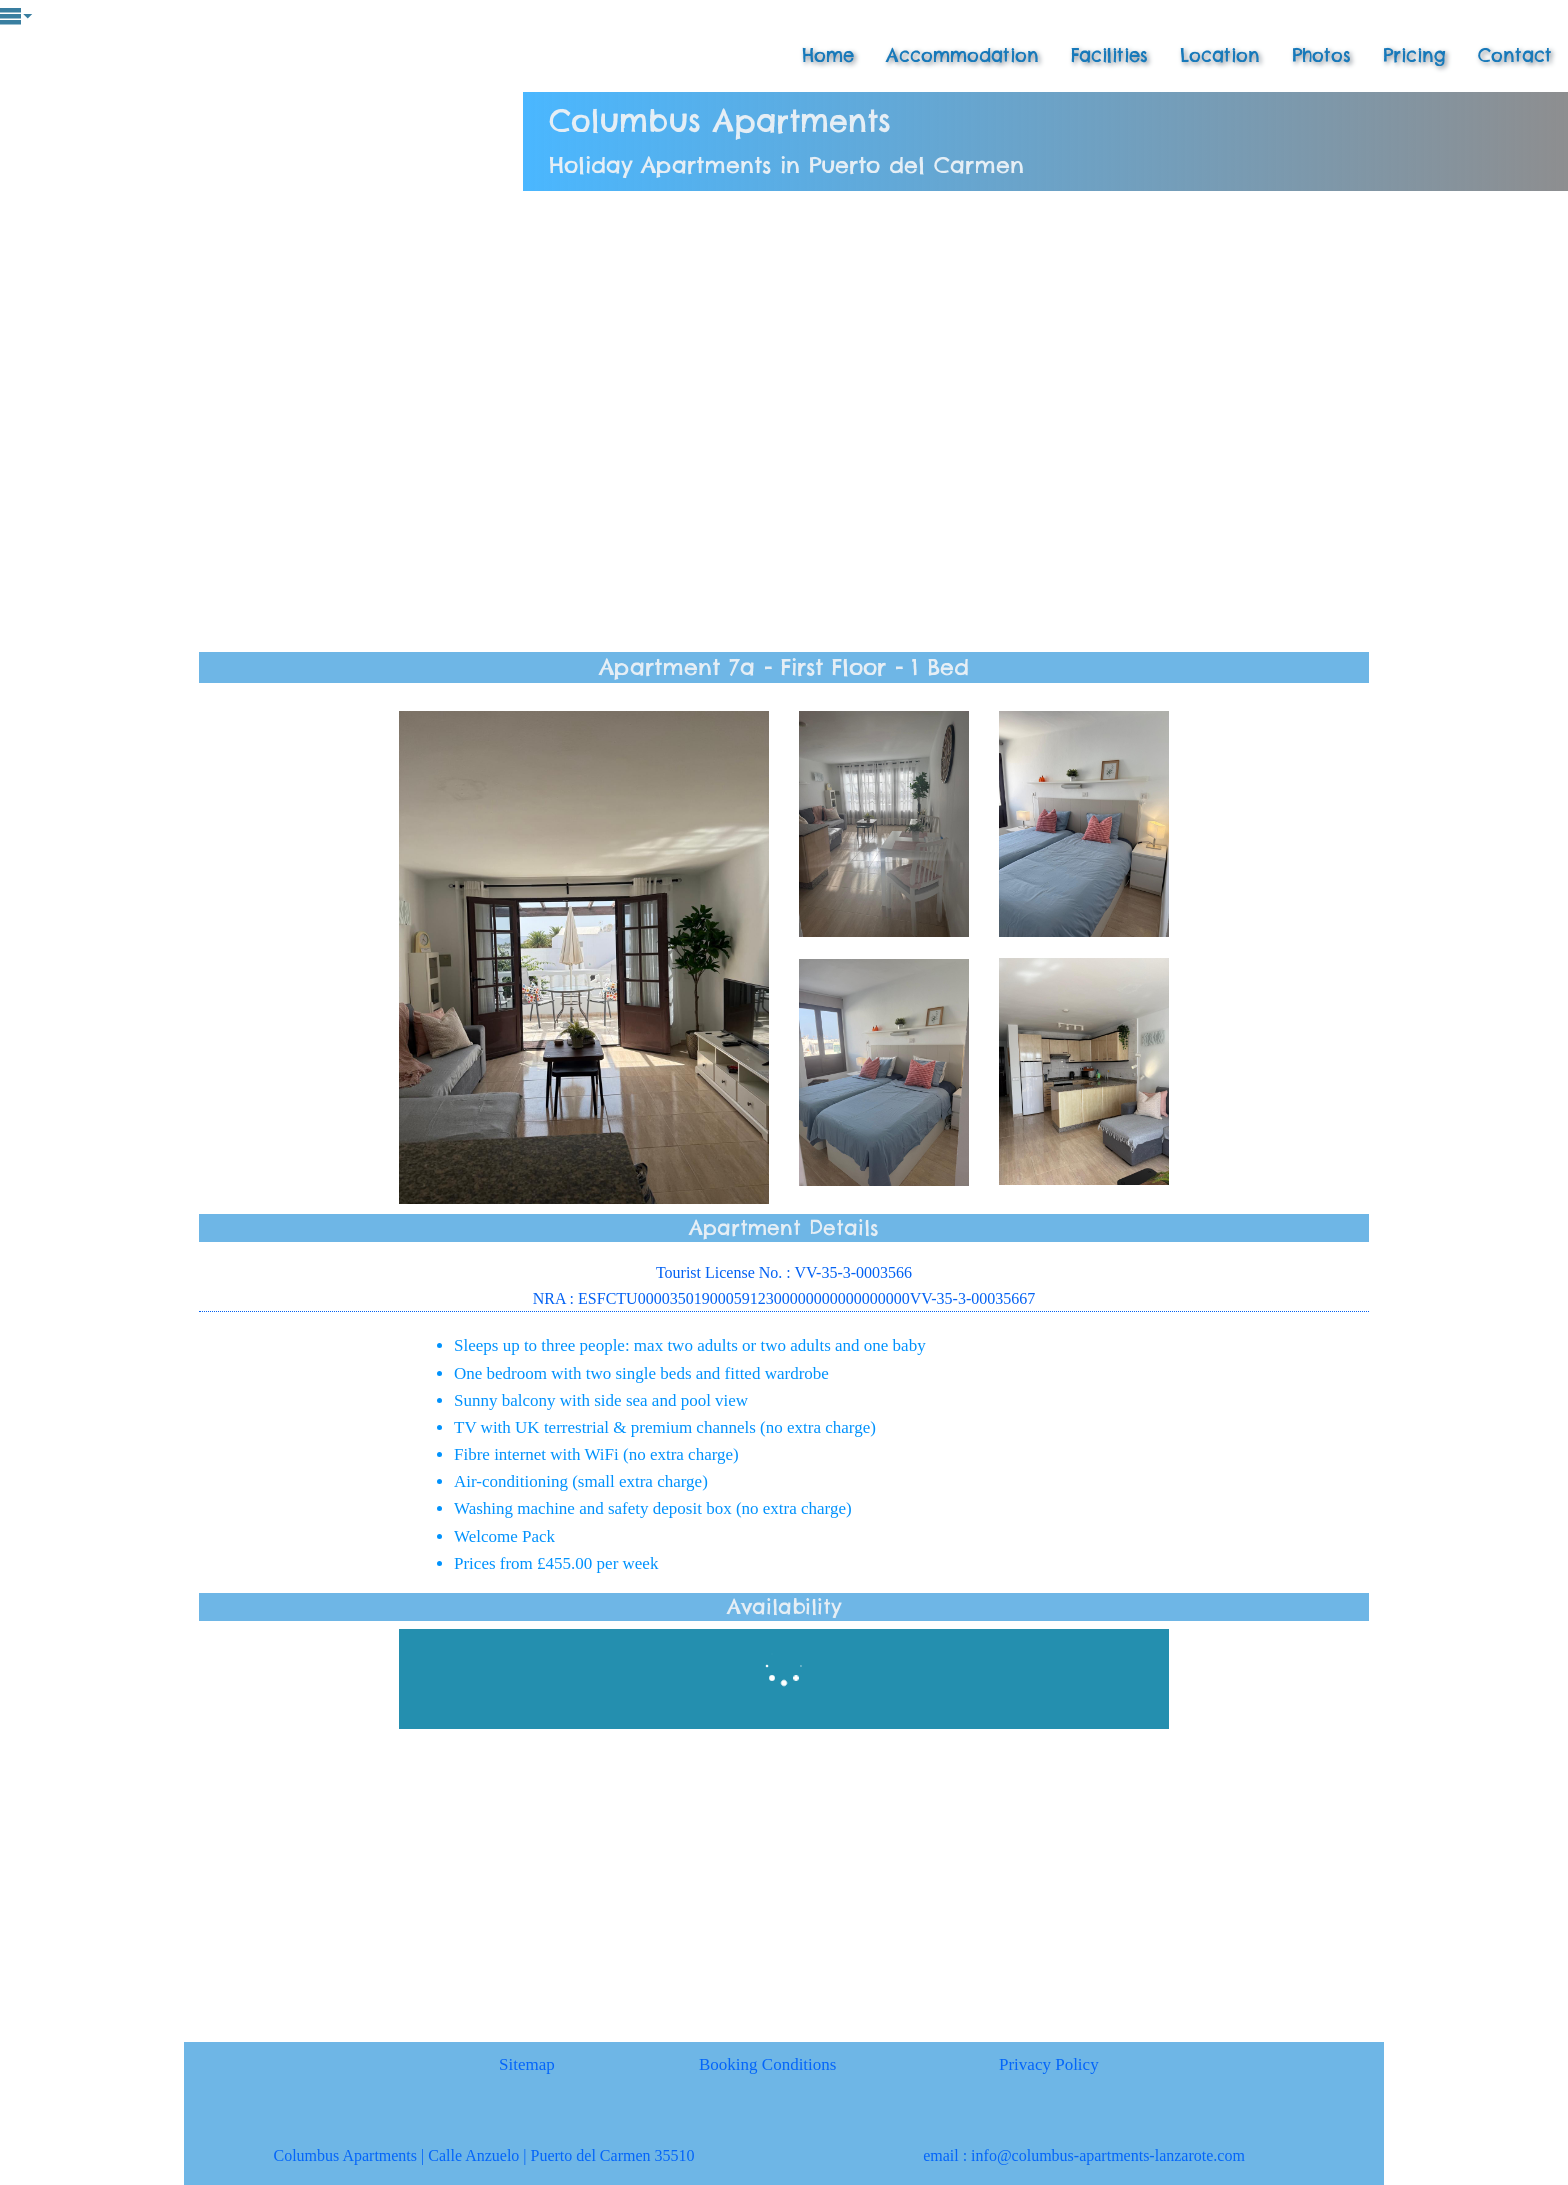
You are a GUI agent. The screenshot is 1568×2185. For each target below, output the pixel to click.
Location (1220, 55)
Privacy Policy (1049, 2064)
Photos (1321, 55)
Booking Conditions (767, 2064)
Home (828, 55)
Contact (1515, 55)
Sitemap (527, 2064)
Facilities (1109, 55)
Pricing (1414, 55)
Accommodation (962, 55)
